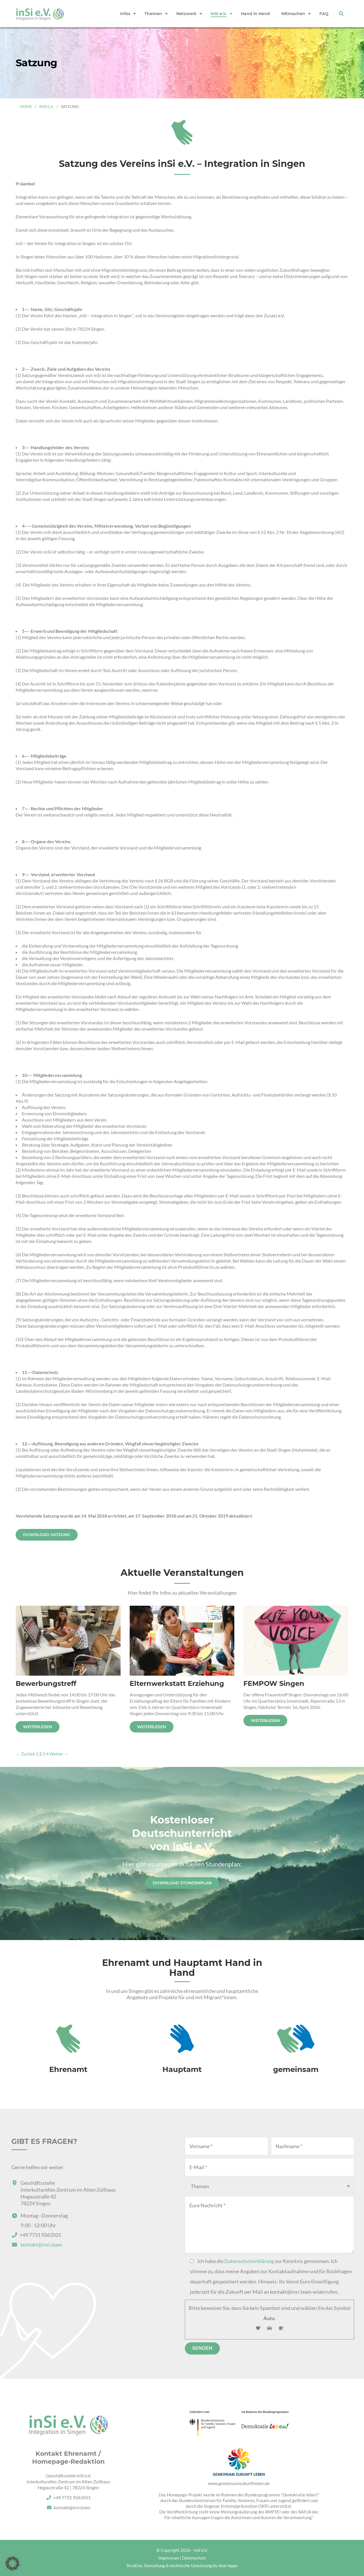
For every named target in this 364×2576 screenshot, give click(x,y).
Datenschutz (194, 2557)
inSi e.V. (46, 106)
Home (26, 106)
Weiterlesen (37, 1726)
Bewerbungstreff (46, 1683)
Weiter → (59, 1753)
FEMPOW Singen (273, 1683)
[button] (12, 2563)
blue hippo (227, 2565)
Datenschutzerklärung (249, 2261)
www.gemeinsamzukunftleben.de (239, 2483)
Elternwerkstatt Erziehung (177, 1683)
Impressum (168, 2557)
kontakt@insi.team (41, 2244)
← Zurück (25, 1753)
